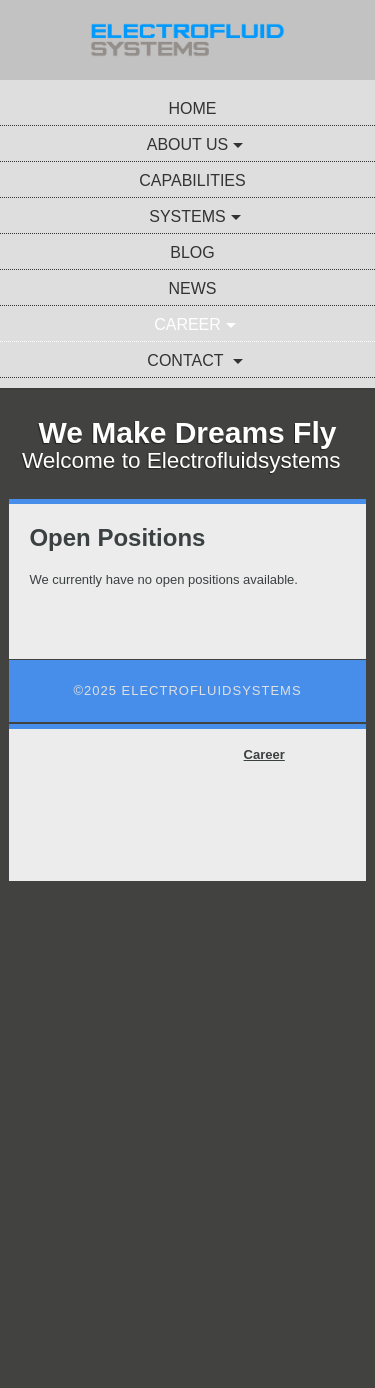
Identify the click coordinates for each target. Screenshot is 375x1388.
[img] (187, 40)
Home (193, 108)
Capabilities (192, 180)
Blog (192, 252)
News (193, 288)
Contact (187, 360)
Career (187, 324)
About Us (188, 144)
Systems (187, 216)
